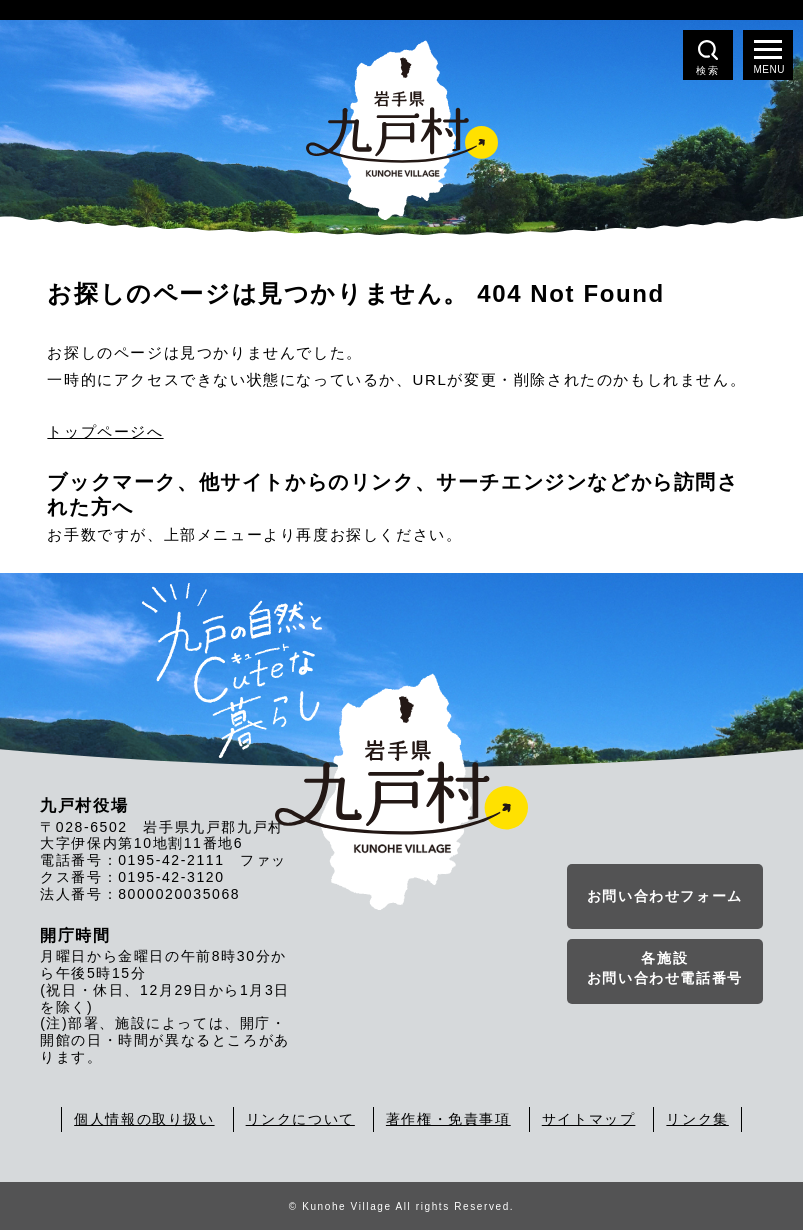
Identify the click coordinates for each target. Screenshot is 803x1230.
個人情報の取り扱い (144, 1119)
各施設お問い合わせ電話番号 (665, 968)
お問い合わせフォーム (665, 896)
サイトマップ (589, 1119)
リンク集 (697, 1119)
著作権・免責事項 (448, 1119)
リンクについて (300, 1119)
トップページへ (105, 431)
